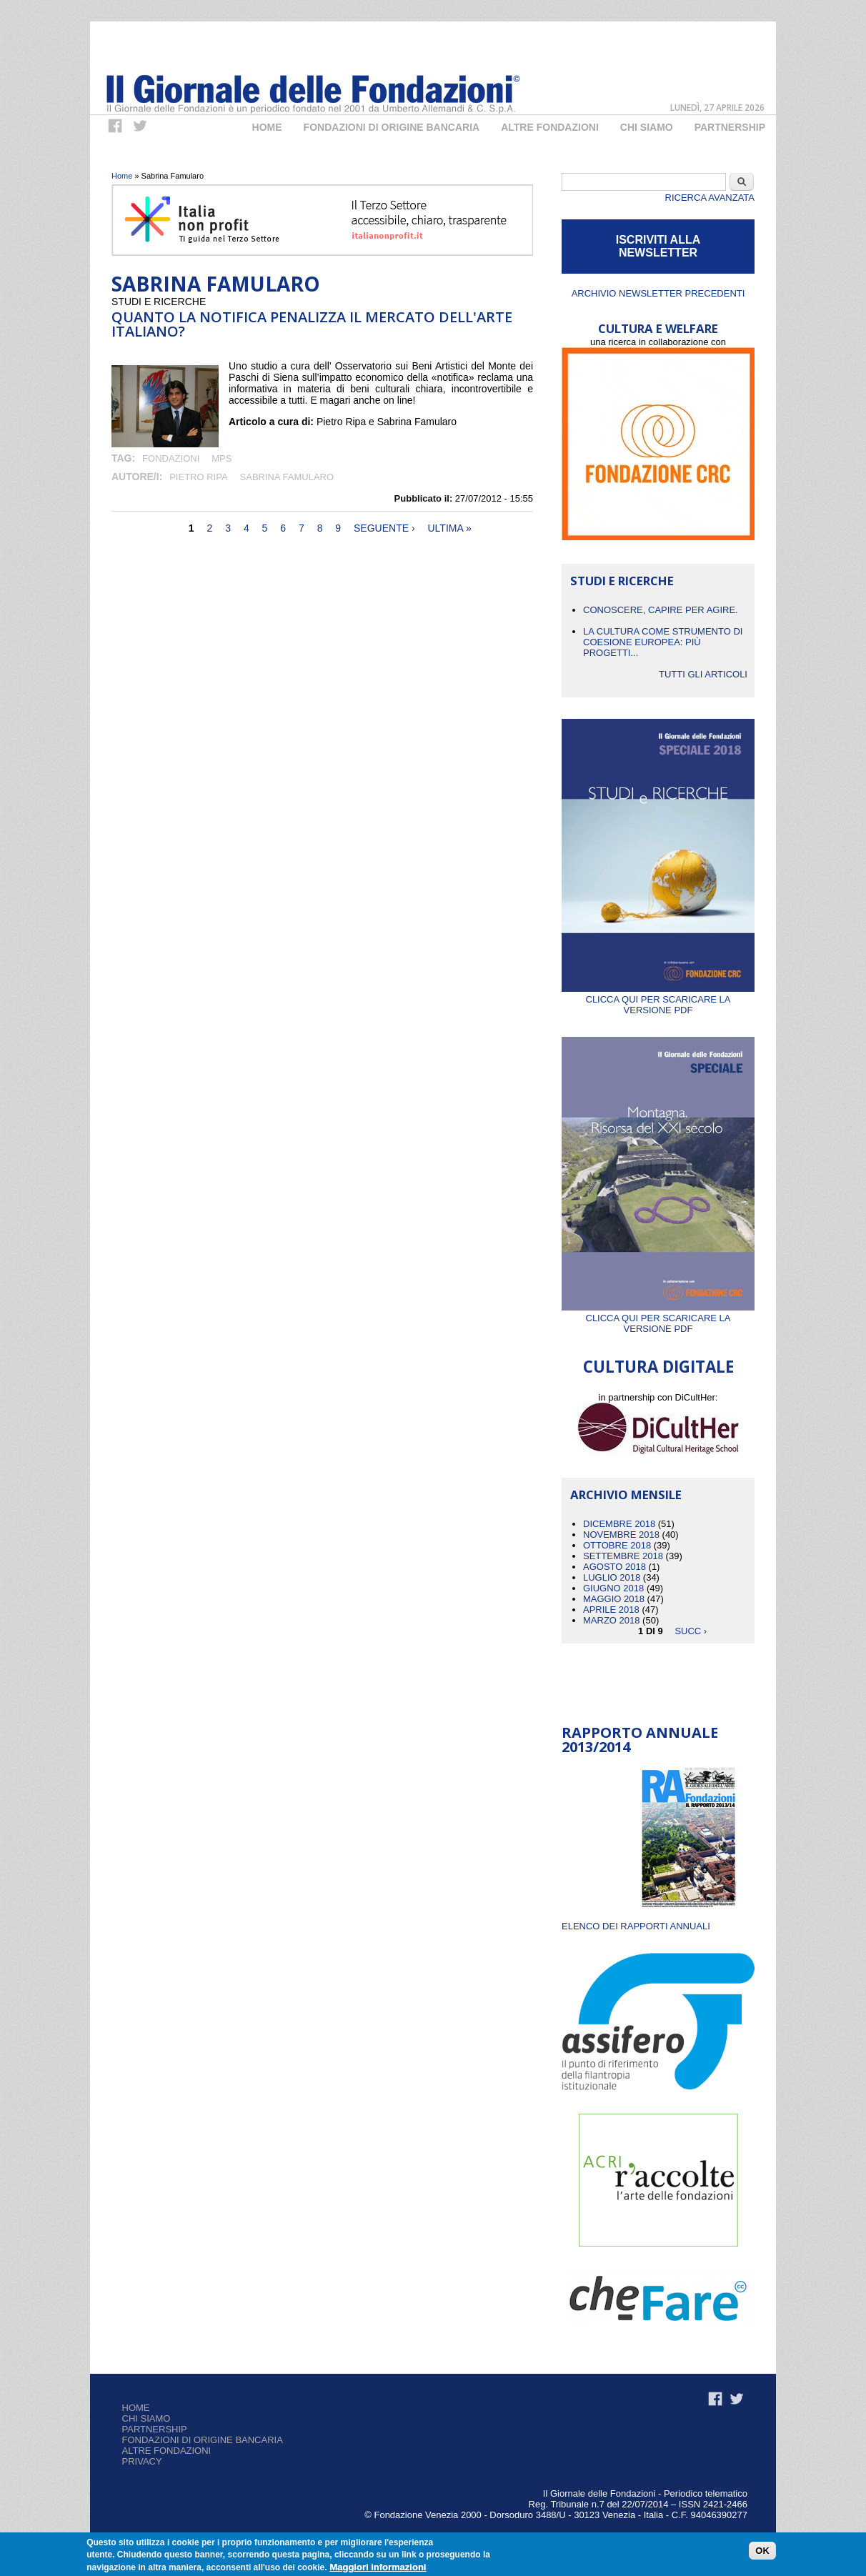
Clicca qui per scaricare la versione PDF (658, 999)
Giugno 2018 (613, 1588)
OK (762, 2551)
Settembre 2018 (623, 1556)
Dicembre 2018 (619, 1523)
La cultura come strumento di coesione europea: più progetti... (662, 642)
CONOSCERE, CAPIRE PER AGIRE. (660, 610)
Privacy (142, 2461)
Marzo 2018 (611, 1620)
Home (267, 127)
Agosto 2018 (614, 1566)
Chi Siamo (646, 127)
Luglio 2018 (611, 1577)
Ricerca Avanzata (710, 197)
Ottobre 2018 (617, 1545)
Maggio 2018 (613, 1598)
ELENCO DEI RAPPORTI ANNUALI (636, 1926)
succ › (691, 1631)
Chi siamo (146, 2418)
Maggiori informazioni (377, 2568)
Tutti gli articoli (703, 674)
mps (221, 458)
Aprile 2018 (611, 1609)
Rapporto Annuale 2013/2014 (640, 1739)
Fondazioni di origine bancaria (392, 127)
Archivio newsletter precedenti (658, 293)
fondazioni (170, 458)
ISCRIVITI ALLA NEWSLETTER (658, 246)
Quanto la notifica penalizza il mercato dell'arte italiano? (311, 324)
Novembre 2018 (621, 1534)
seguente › (384, 528)
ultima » (449, 528)
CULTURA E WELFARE (658, 328)
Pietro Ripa (198, 477)
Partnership (730, 127)
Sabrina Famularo (287, 477)
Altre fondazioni (550, 127)
